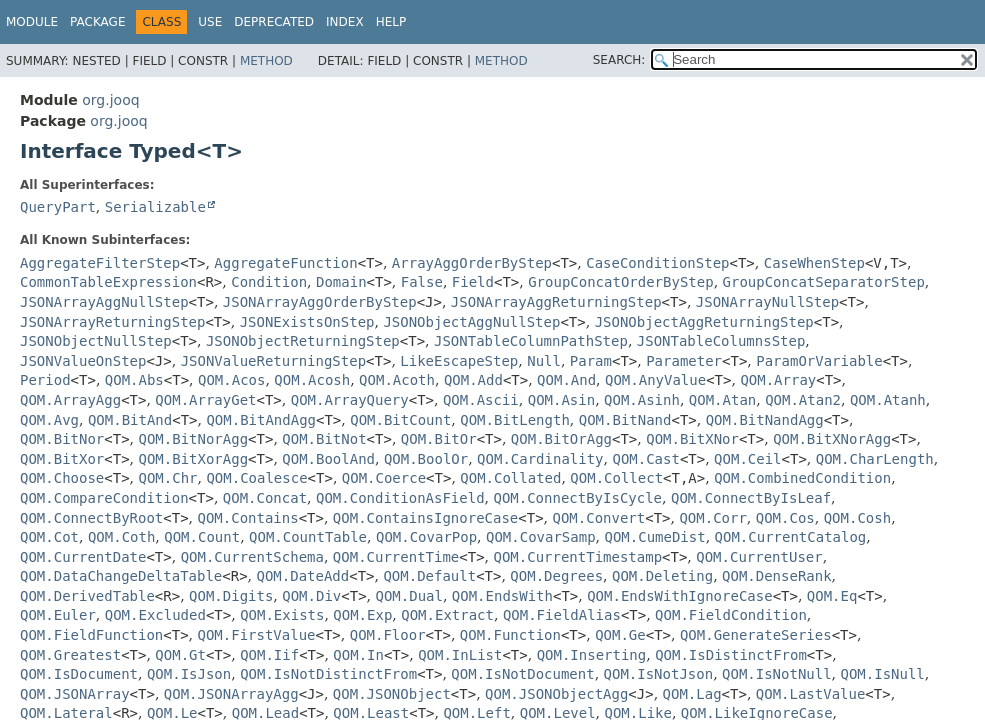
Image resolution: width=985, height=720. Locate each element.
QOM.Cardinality (540, 459)
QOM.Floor (388, 635)
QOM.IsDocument (79, 674)
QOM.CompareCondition (104, 498)
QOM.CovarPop (426, 537)
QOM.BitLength (515, 420)
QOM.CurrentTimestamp (577, 557)
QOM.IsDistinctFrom (731, 655)
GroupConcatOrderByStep (620, 282)
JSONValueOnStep (83, 361)
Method (266, 61)
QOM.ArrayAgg (70, 400)
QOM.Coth (121, 537)
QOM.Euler (58, 615)
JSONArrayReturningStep (112, 322)
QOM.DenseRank (777, 576)
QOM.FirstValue (257, 635)
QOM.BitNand (625, 420)
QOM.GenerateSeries (756, 635)
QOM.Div (311, 596)
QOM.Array (778, 380)
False (422, 282)
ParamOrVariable (819, 361)
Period (45, 380)
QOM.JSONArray (75, 694)
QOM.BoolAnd (328, 459)
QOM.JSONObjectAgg (556, 694)
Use (210, 22)
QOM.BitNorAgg (194, 439)
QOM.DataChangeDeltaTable (121, 576)
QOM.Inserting (592, 655)
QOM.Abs (134, 380)
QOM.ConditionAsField (400, 498)
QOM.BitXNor (692, 439)
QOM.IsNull (883, 674)
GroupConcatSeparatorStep (824, 282)
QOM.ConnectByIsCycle (577, 498)
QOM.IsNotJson (659, 674)
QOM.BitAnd (130, 420)
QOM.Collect (616, 478)
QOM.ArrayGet (205, 400)
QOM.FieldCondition (731, 615)
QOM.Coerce (384, 478)
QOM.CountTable (308, 537)
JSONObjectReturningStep (303, 341)
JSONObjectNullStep (96, 341)
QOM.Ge (620, 635)
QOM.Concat (265, 498)
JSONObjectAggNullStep (471, 322)
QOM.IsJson (189, 674)
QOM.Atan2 (803, 400)
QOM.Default (429, 576)
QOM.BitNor (62, 439)
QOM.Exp (362, 615)
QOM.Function (510, 635)
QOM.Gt (180, 655)
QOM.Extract (447, 615)
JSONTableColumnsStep (721, 341)
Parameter (684, 361)
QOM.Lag (692, 694)
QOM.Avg (49, 420)
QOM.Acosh (312, 380)
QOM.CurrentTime (396, 557)
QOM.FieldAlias (562, 615)
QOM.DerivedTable (87, 596)
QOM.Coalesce (256, 478)
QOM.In (358, 655)
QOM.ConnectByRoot (91, 518)
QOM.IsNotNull (777, 674)
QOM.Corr (712, 518)
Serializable (155, 207)
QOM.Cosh (857, 518)
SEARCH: (619, 60)
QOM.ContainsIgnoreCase (425, 518)
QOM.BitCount (400, 420)
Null (544, 361)
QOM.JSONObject (392, 694)
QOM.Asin (561, 400)
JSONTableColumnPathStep (531, 341)
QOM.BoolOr (426, 459)
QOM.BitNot (324, 439)
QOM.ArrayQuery (350, 400)
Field (473, 282)
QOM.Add (473, 380)
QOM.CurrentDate (83, 557)
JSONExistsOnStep (307, 322)
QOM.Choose (62, 478)
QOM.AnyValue (655, 380)
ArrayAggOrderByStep (472, 263)
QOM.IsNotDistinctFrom (328, 674)
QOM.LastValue (811, 694)
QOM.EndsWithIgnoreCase (679, 596)
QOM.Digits (231, 596)
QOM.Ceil (747, 459)
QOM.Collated (510, 478)
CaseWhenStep (814, 263)
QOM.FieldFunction (91, 635)
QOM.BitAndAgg (261, 420)
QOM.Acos (231, 380)
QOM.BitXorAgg (194, 459)
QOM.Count (202, 537)
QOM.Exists (282, 615)
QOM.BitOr (439, 439)
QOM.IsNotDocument (522, 674)
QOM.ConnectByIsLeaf (751, 498)
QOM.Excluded (155, 615)
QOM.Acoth (397, 380)
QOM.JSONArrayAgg (231, 694)
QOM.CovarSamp (541, 537)
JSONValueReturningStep (273, 361)
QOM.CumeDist (655, 537)
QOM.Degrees (556, 576)
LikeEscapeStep (459, 361)
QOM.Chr (168, 478)
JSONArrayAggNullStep (104, 302)
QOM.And (566, 380)
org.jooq (110, 100)
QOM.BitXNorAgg (832, 439)
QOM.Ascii (481, 400)
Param (591, 361)
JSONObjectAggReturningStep (704, 322)
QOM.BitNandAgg (765, 420)
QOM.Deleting (662, 576)
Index (345, 22)
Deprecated (274, 22)
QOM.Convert (599, 518)
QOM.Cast (645, 459)
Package (97, 22)
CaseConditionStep (657, 263)
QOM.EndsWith (502, 596)
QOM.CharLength (875, 459)
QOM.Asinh (642, 400)
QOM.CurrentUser (759, 557)
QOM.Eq (832, 596)
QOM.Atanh (888, 400)
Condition (269, 282)
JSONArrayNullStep (767, 302)
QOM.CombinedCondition (802, 478)
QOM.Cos (785, 518)
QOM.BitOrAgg (561, 439)
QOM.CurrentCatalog (791, 537)
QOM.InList (460, 655)
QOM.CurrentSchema (252, 557)
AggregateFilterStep (100, 263)
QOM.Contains (248, 518)
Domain (341, 282)
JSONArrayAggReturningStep (556, 302)
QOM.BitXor (62, 459)
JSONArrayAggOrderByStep (320, 302)
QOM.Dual (408, 596)
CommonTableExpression (108, 282)
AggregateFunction (285, 263)
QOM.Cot (49, 537)
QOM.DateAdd (303, 576)
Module (32, 22)
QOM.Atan (722, 400)
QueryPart (58, 207)
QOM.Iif (269, 655)
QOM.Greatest (70, 655)
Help (391, 22)
